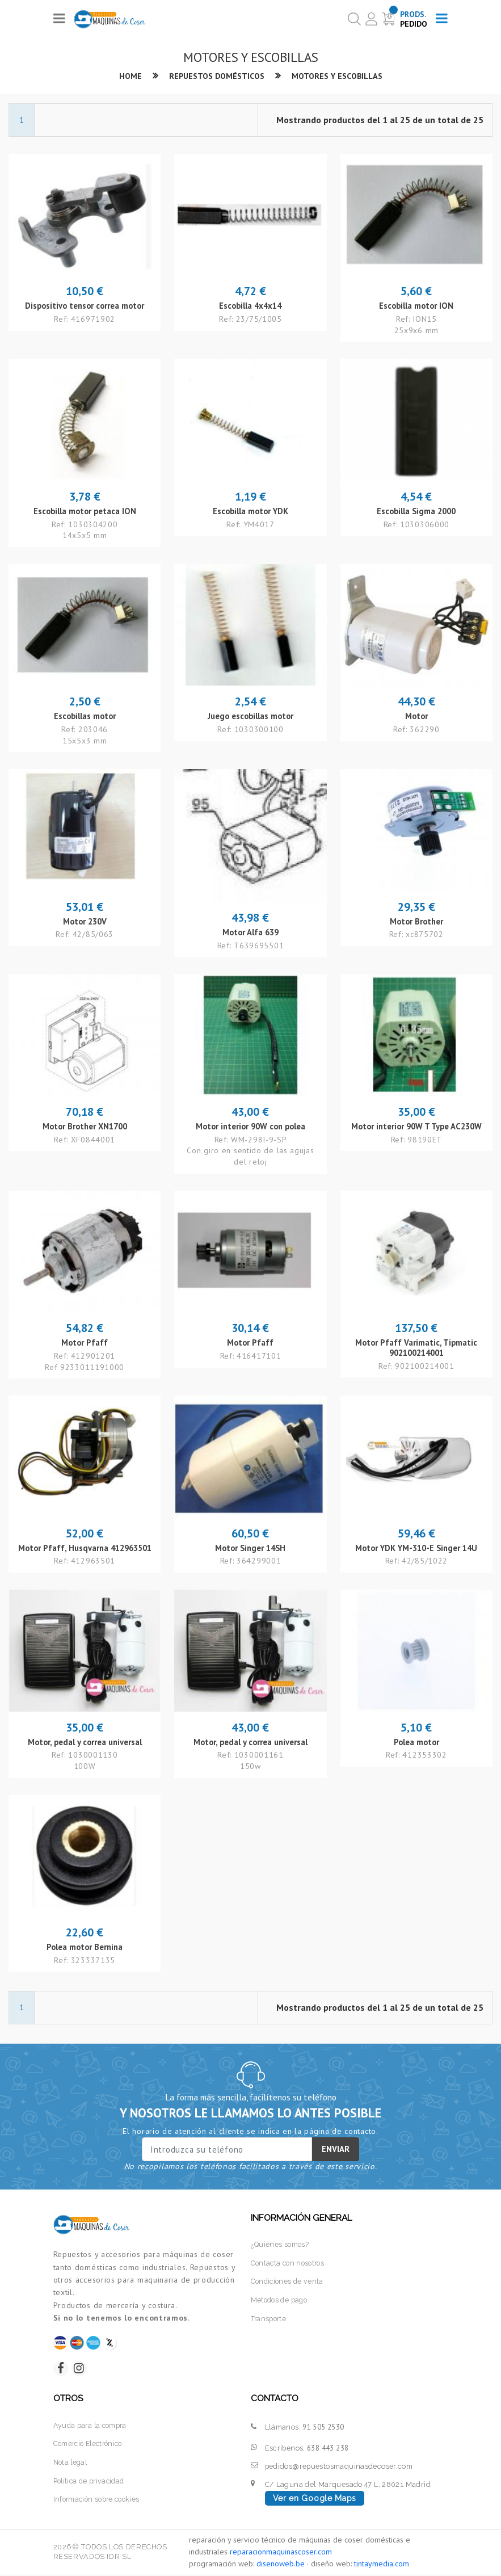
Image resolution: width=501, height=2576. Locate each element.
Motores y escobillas (339, 76)
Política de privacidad (91, 2482)
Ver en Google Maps (315, 2500)
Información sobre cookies (99, 2500)
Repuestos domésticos (215, 76)
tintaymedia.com (381, 2565)
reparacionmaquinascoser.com (281, 2553)
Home (126, 76)
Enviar (336, 2149)
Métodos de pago (281, 2300)
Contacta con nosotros (290, 2263)
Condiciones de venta (289, 2281)
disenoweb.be (280, 2565)
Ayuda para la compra (92, 2427)
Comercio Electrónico (91, 2445)
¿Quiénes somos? (281, 2245)
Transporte (269, 2318)
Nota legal (71, 2464)
